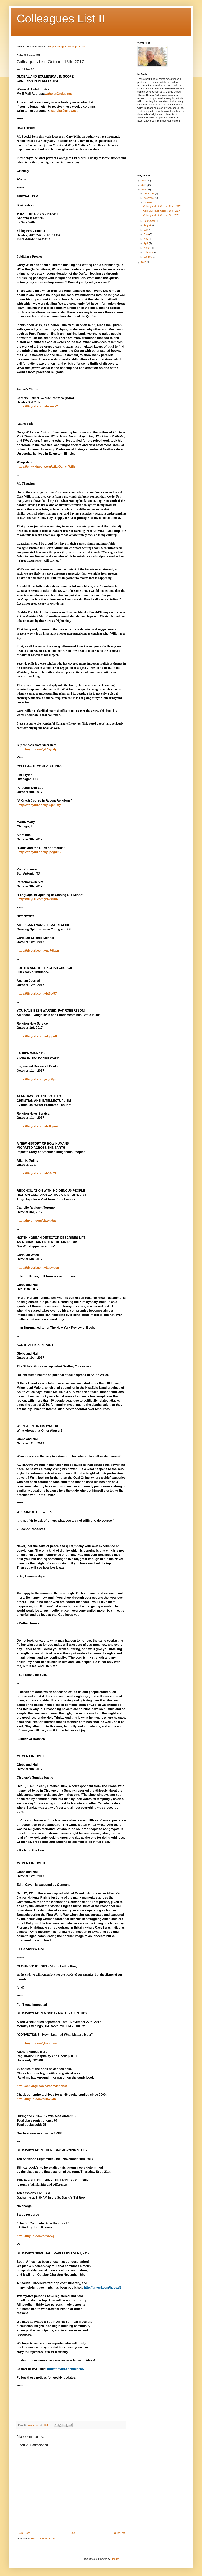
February (149, 252)
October (148, 202)
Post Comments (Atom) (43, 2538)
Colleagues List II (61, 18)
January (148, 256)
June (146, 234)
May (146, 238)
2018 (144, 185)
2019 (144, 180)
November (149, 198)
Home (72, 2533)
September (150, 221)
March (147, 247)
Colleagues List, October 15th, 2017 (161, 211)
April (146, 243)
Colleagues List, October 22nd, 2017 (162, 206)
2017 (144, 189)
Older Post (119, 2533)
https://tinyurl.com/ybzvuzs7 (37, 406)
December (149, 193)
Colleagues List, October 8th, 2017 (161, 215)
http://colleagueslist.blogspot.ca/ (67, 46)
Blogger (115, 2559)
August (148, 225)
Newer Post (24, 2533)
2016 (144, 262)
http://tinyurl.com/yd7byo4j (36, 749)
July (146, 229)
